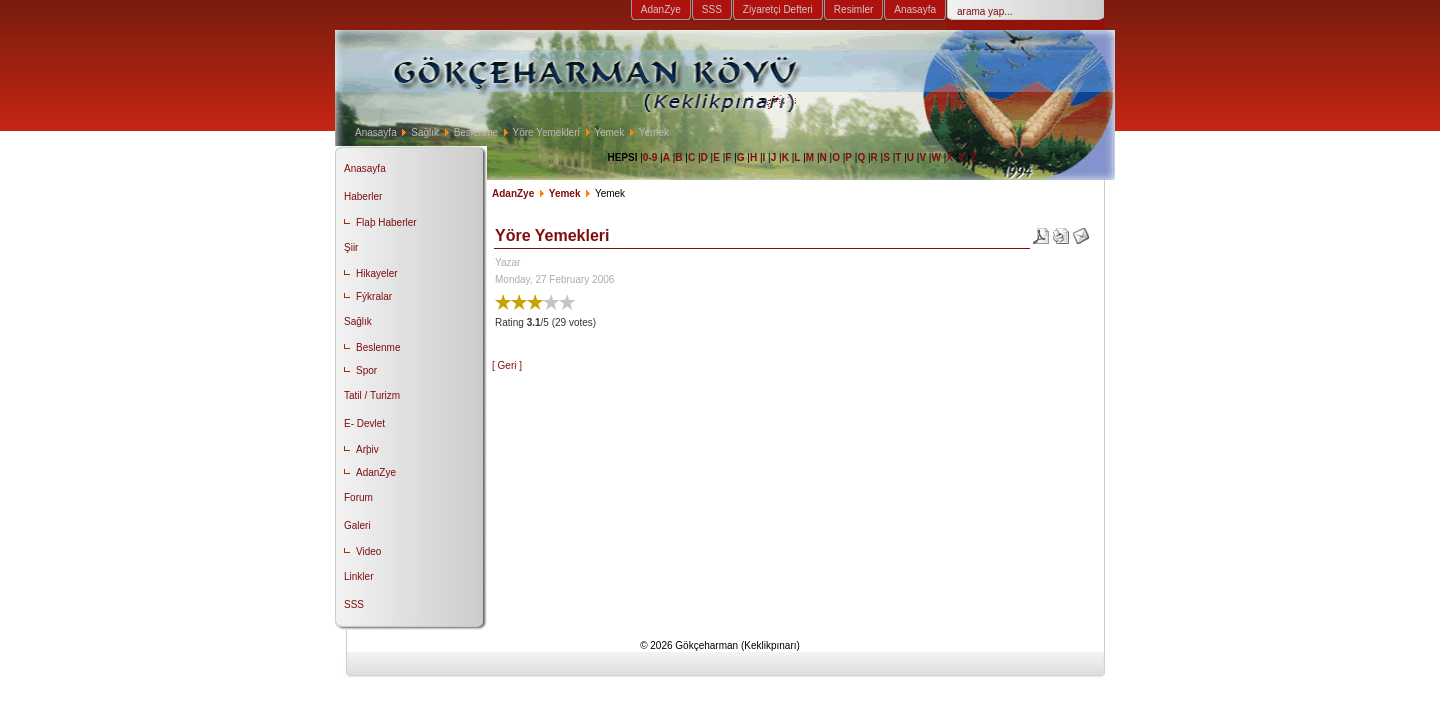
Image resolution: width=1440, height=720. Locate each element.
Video (368, 551)
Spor (366, 370)
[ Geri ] (507, 365)
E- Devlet (364, 423)
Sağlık (425, 132)
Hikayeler (377, 273)
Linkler (358, 576)
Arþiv (367, 449)
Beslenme (476, 132)
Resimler (853, 9)
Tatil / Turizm (372, 395)
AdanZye (661, 9)
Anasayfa (915, 9)
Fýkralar (374, 296)
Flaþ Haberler (386, 222)
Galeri (357, 525)
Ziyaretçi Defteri (778, 9)
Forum (358, 497)
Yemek (609, 132)
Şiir (351, 247)
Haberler (363, 196)
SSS (712, 9)
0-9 (650, 157)
